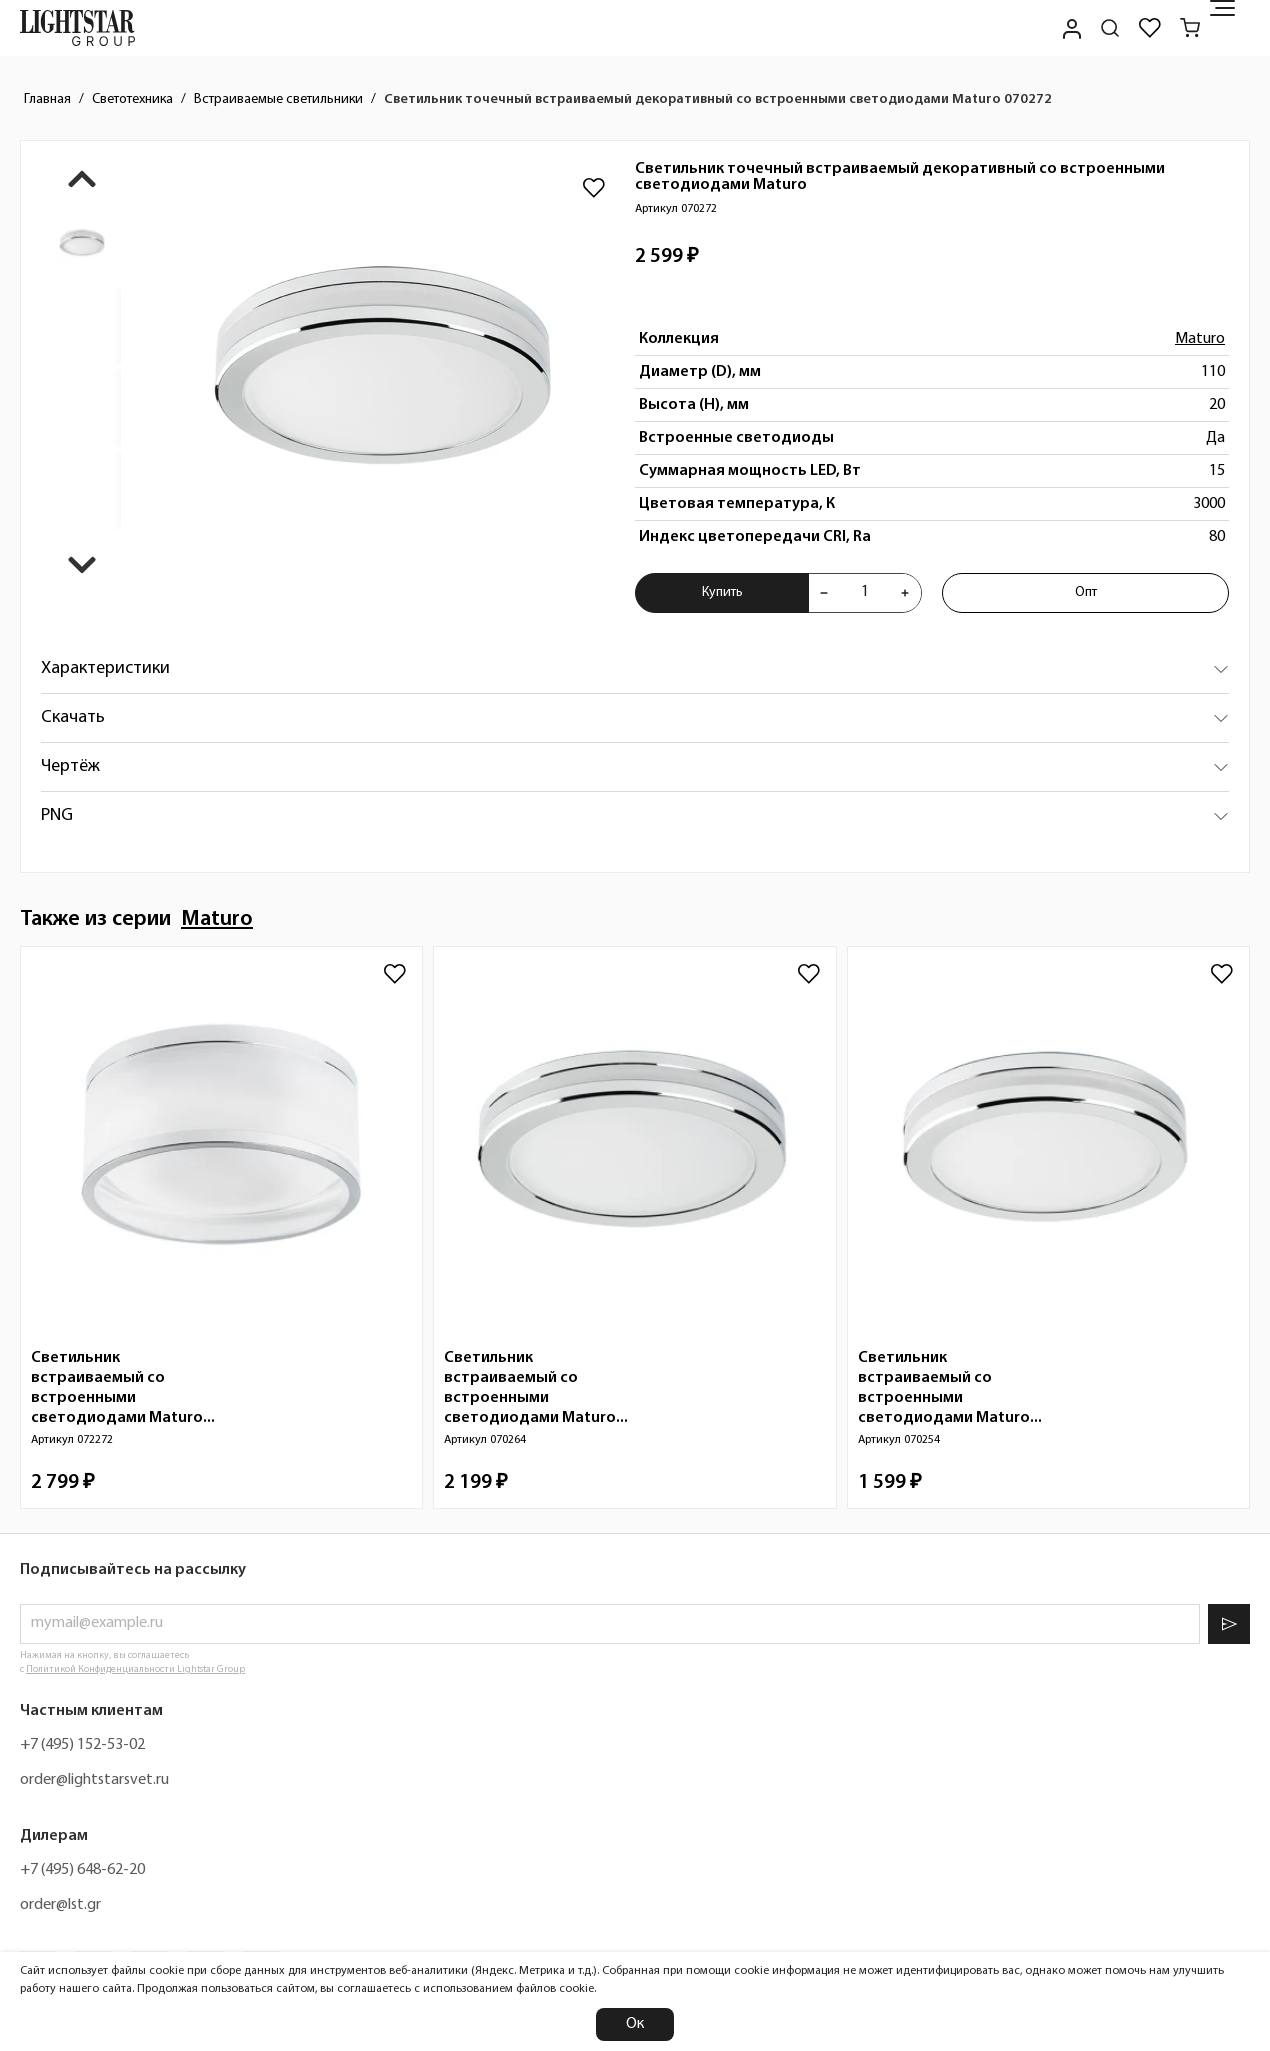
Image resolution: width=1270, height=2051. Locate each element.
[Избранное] (1150, 28)
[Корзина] (1190, 28)
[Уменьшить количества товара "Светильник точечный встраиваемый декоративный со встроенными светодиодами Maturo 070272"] (824, 593)
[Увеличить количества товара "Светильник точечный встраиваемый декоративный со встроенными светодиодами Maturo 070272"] (905, 593)
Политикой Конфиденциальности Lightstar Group (135, 1669)
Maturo (1200, 339)
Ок (635, 2024)
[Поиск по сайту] (1110, 28)
